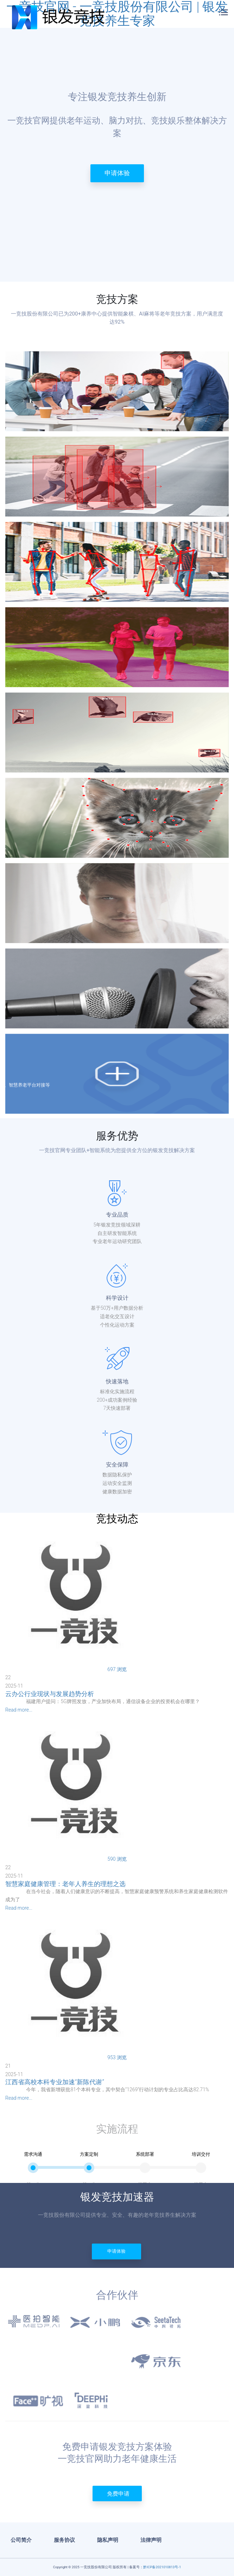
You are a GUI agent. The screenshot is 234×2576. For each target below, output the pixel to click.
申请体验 (117, 173)
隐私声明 (107, 2540)
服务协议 (64, 2540)
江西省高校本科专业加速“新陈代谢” (54, 2082)
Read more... (18, 1710)
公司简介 (21, 2540)
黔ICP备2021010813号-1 (162, 2567)
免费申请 (118, 2493)
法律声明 (151, 2540)
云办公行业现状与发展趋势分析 (49, 1693)
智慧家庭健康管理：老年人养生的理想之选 (65, 1883)
